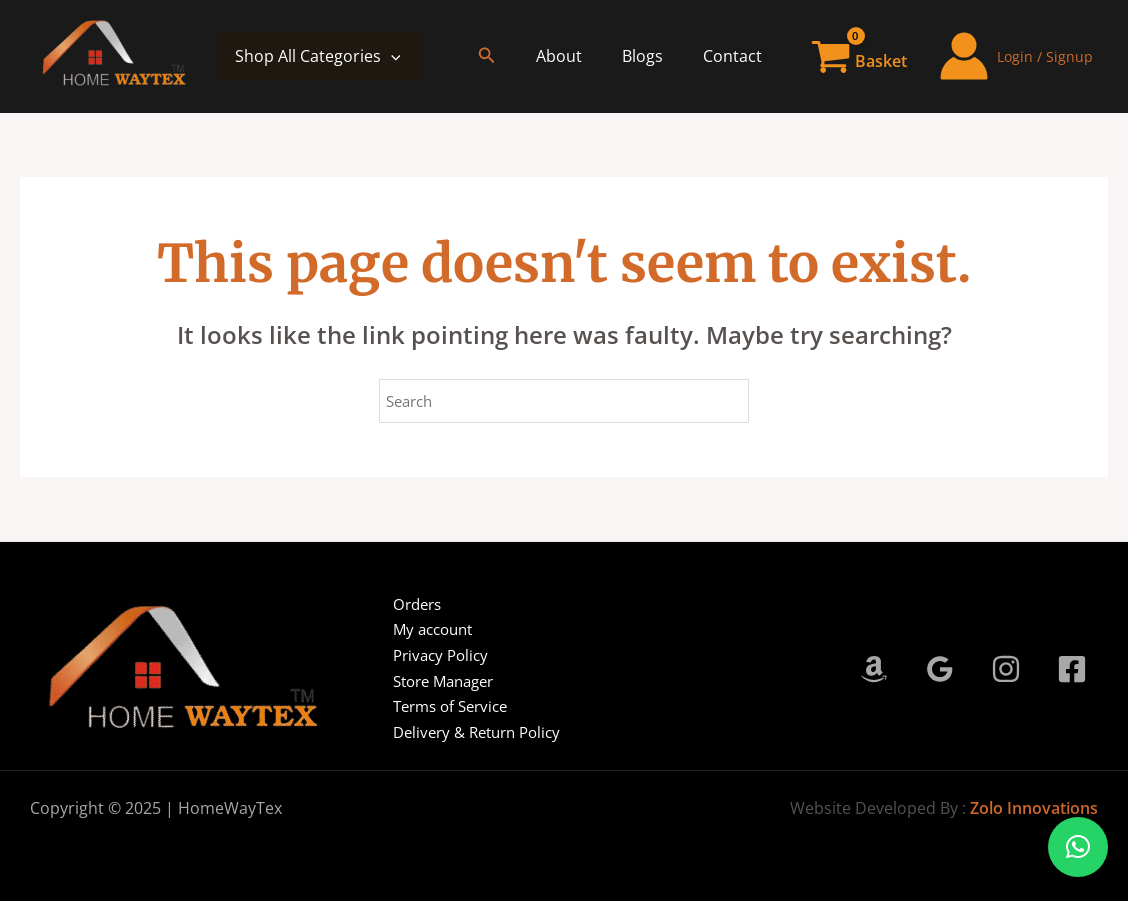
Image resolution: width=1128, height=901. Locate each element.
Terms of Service (441, 706)
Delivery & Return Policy (469, 732)
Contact (736, 56)
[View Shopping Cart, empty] (860, 56)
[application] (391, 56)
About (579, 56)
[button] (511, 56)
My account (422, 629)
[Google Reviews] (940, 669)
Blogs (654, 56)
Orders (405, 604)
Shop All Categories (318, 56)
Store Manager (435, 681)
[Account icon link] (1016, 56)
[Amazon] (874, 669)
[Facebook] (1072, 669)
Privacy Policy (430, 655)
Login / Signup (1045, 56)
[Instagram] (1006, 669)
